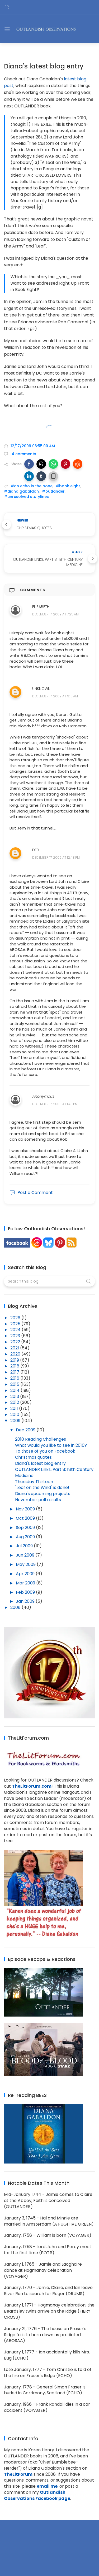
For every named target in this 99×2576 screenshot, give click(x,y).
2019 (15, 1360)
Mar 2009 (26, 1583)
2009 (15, 1421)
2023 (15, 1336)
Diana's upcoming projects (42, 1494)
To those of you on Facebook (45, 1451)
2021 (15, 1348)
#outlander (53, 491)
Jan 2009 (26, 1601)
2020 (15, 1354)
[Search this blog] (49, 1281)
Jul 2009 (25, 1546)
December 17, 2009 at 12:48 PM (56, 857)
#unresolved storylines (26, 496)
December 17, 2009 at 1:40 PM (55, 1104)
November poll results (38, 1500)
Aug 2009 (26, 1537)
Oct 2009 (26, 1518)
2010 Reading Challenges (40, 1439)
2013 (15, 1396)
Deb (35, 850)
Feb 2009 (26, 1592)
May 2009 (26, 1564)
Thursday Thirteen (34, 1482)
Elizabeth (40, 606)
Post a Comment (31, 1192)
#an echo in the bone (32, 486)
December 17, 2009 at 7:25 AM (55, 614)
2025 (15, 1324)
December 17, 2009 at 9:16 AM (55, 696)
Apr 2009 (26, 1574)
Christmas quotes (33, 1457)
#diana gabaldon (21, 491)
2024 (16, 1330)
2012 (15, 1402)
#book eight (68, 486)
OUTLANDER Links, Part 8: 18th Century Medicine (54, 1472)
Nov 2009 (26, 1509)
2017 (15, 1372)
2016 (15, 1378)
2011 (14, 1408)
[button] (29, 464)
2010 (15, 1414)
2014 (15, 1390)
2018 (15, 1366)
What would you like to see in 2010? (51, 1445)
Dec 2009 (26, 1430)
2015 (15, 1384)
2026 (15, 1318)
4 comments (23, 454)
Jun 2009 (25, 1555)
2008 (16, 1607)
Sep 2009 (26, 1527)
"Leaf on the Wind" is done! (42, 1487)
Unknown (41, 688)
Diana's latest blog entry (40, 1463)
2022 (15, 1342)
